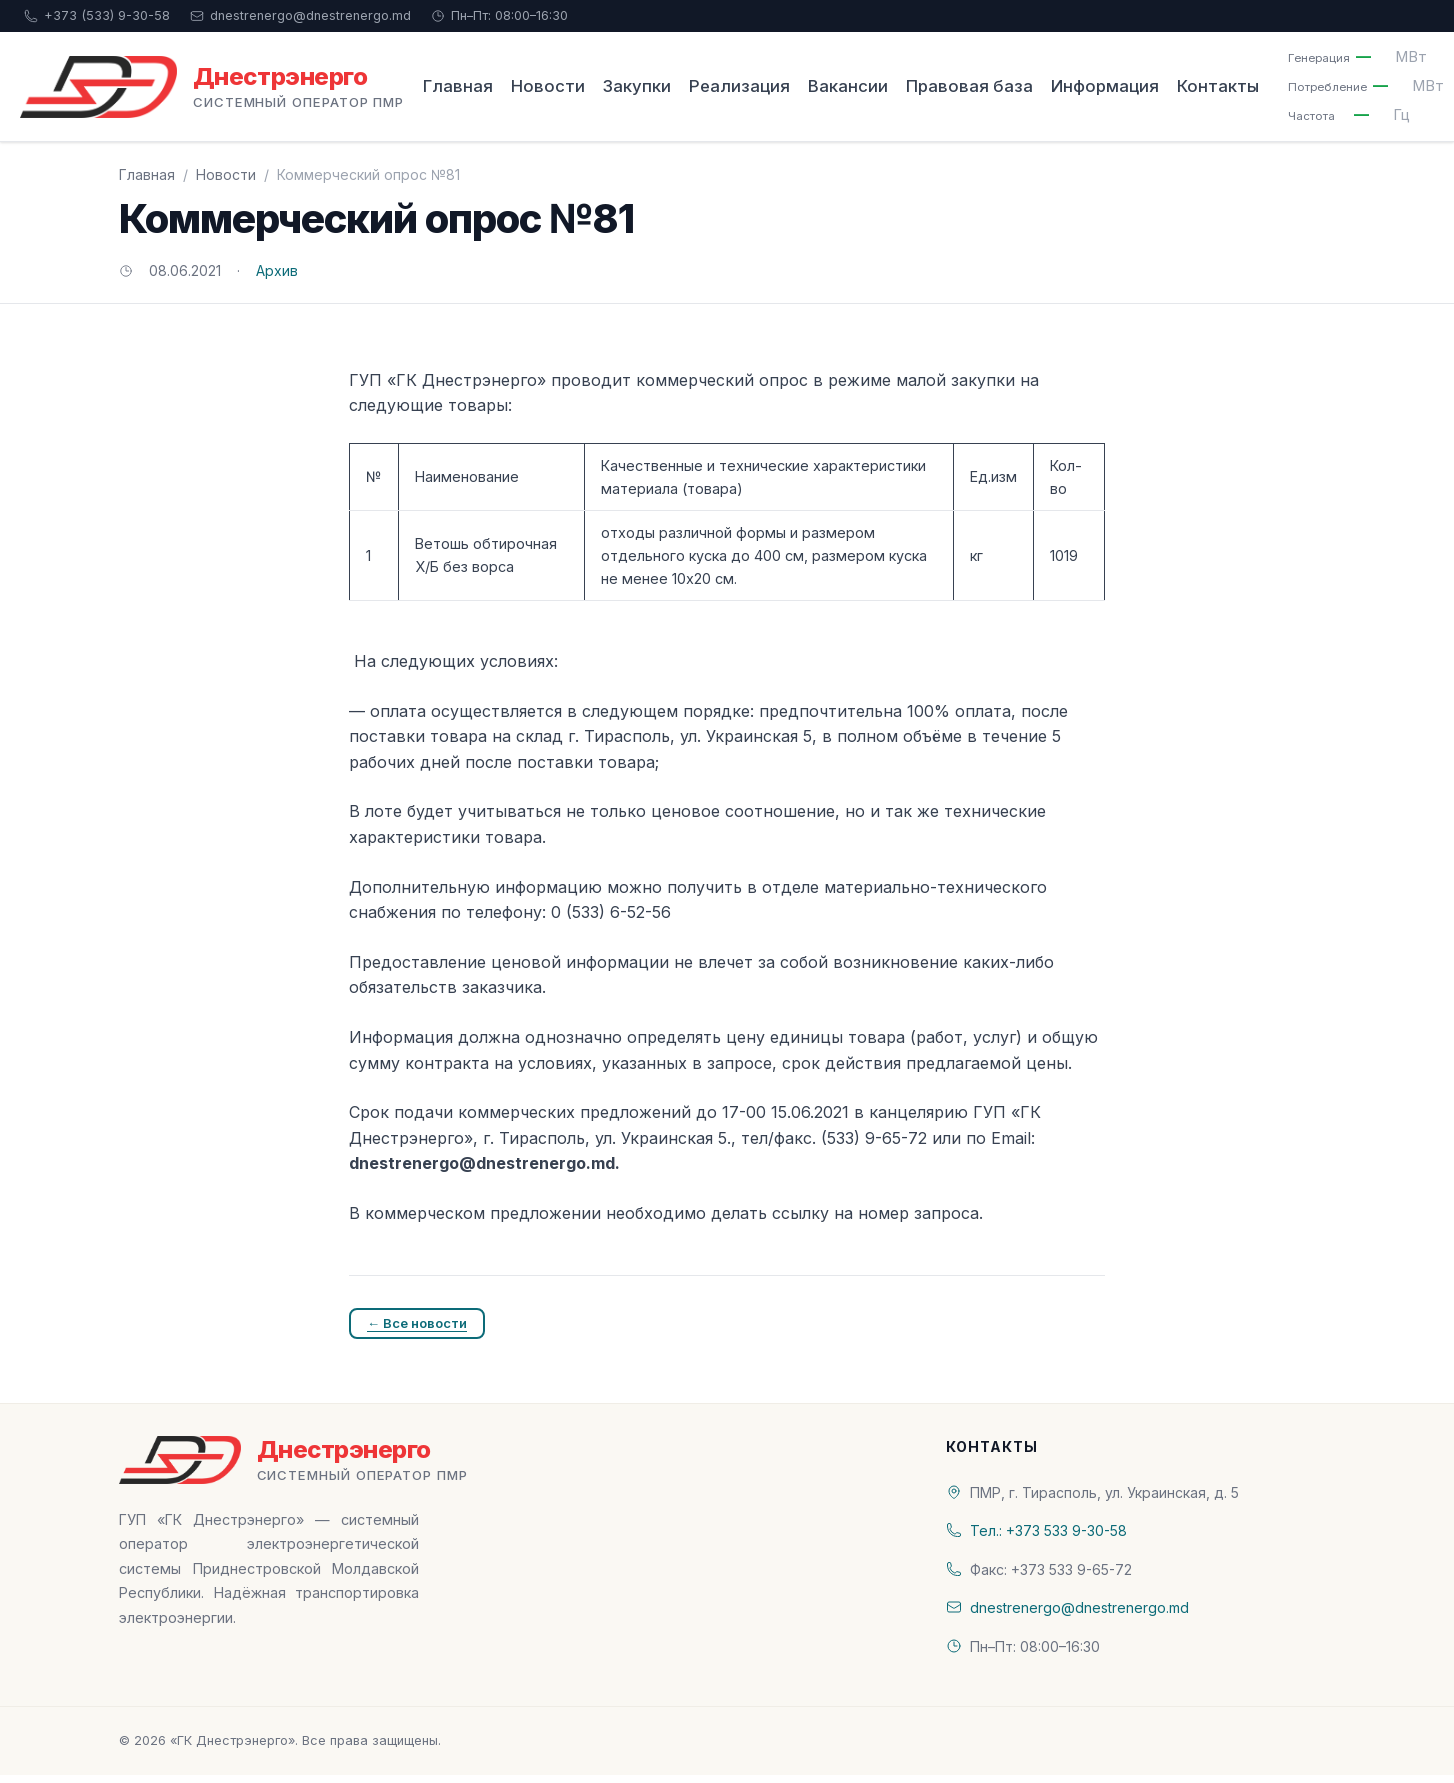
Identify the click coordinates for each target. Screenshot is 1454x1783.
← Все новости (417, 1323)
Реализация (739, 86)
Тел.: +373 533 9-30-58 (1048, 1530)
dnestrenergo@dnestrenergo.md (300, 15)
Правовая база (969, 86)
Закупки (637, 86)
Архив (277, 270)
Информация (1105, 86)
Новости (548, 86)
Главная (458, 86)
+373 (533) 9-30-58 (97, 15)
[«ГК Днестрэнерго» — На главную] (212, 87)
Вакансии (848, 86)
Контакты (1218, 86)
